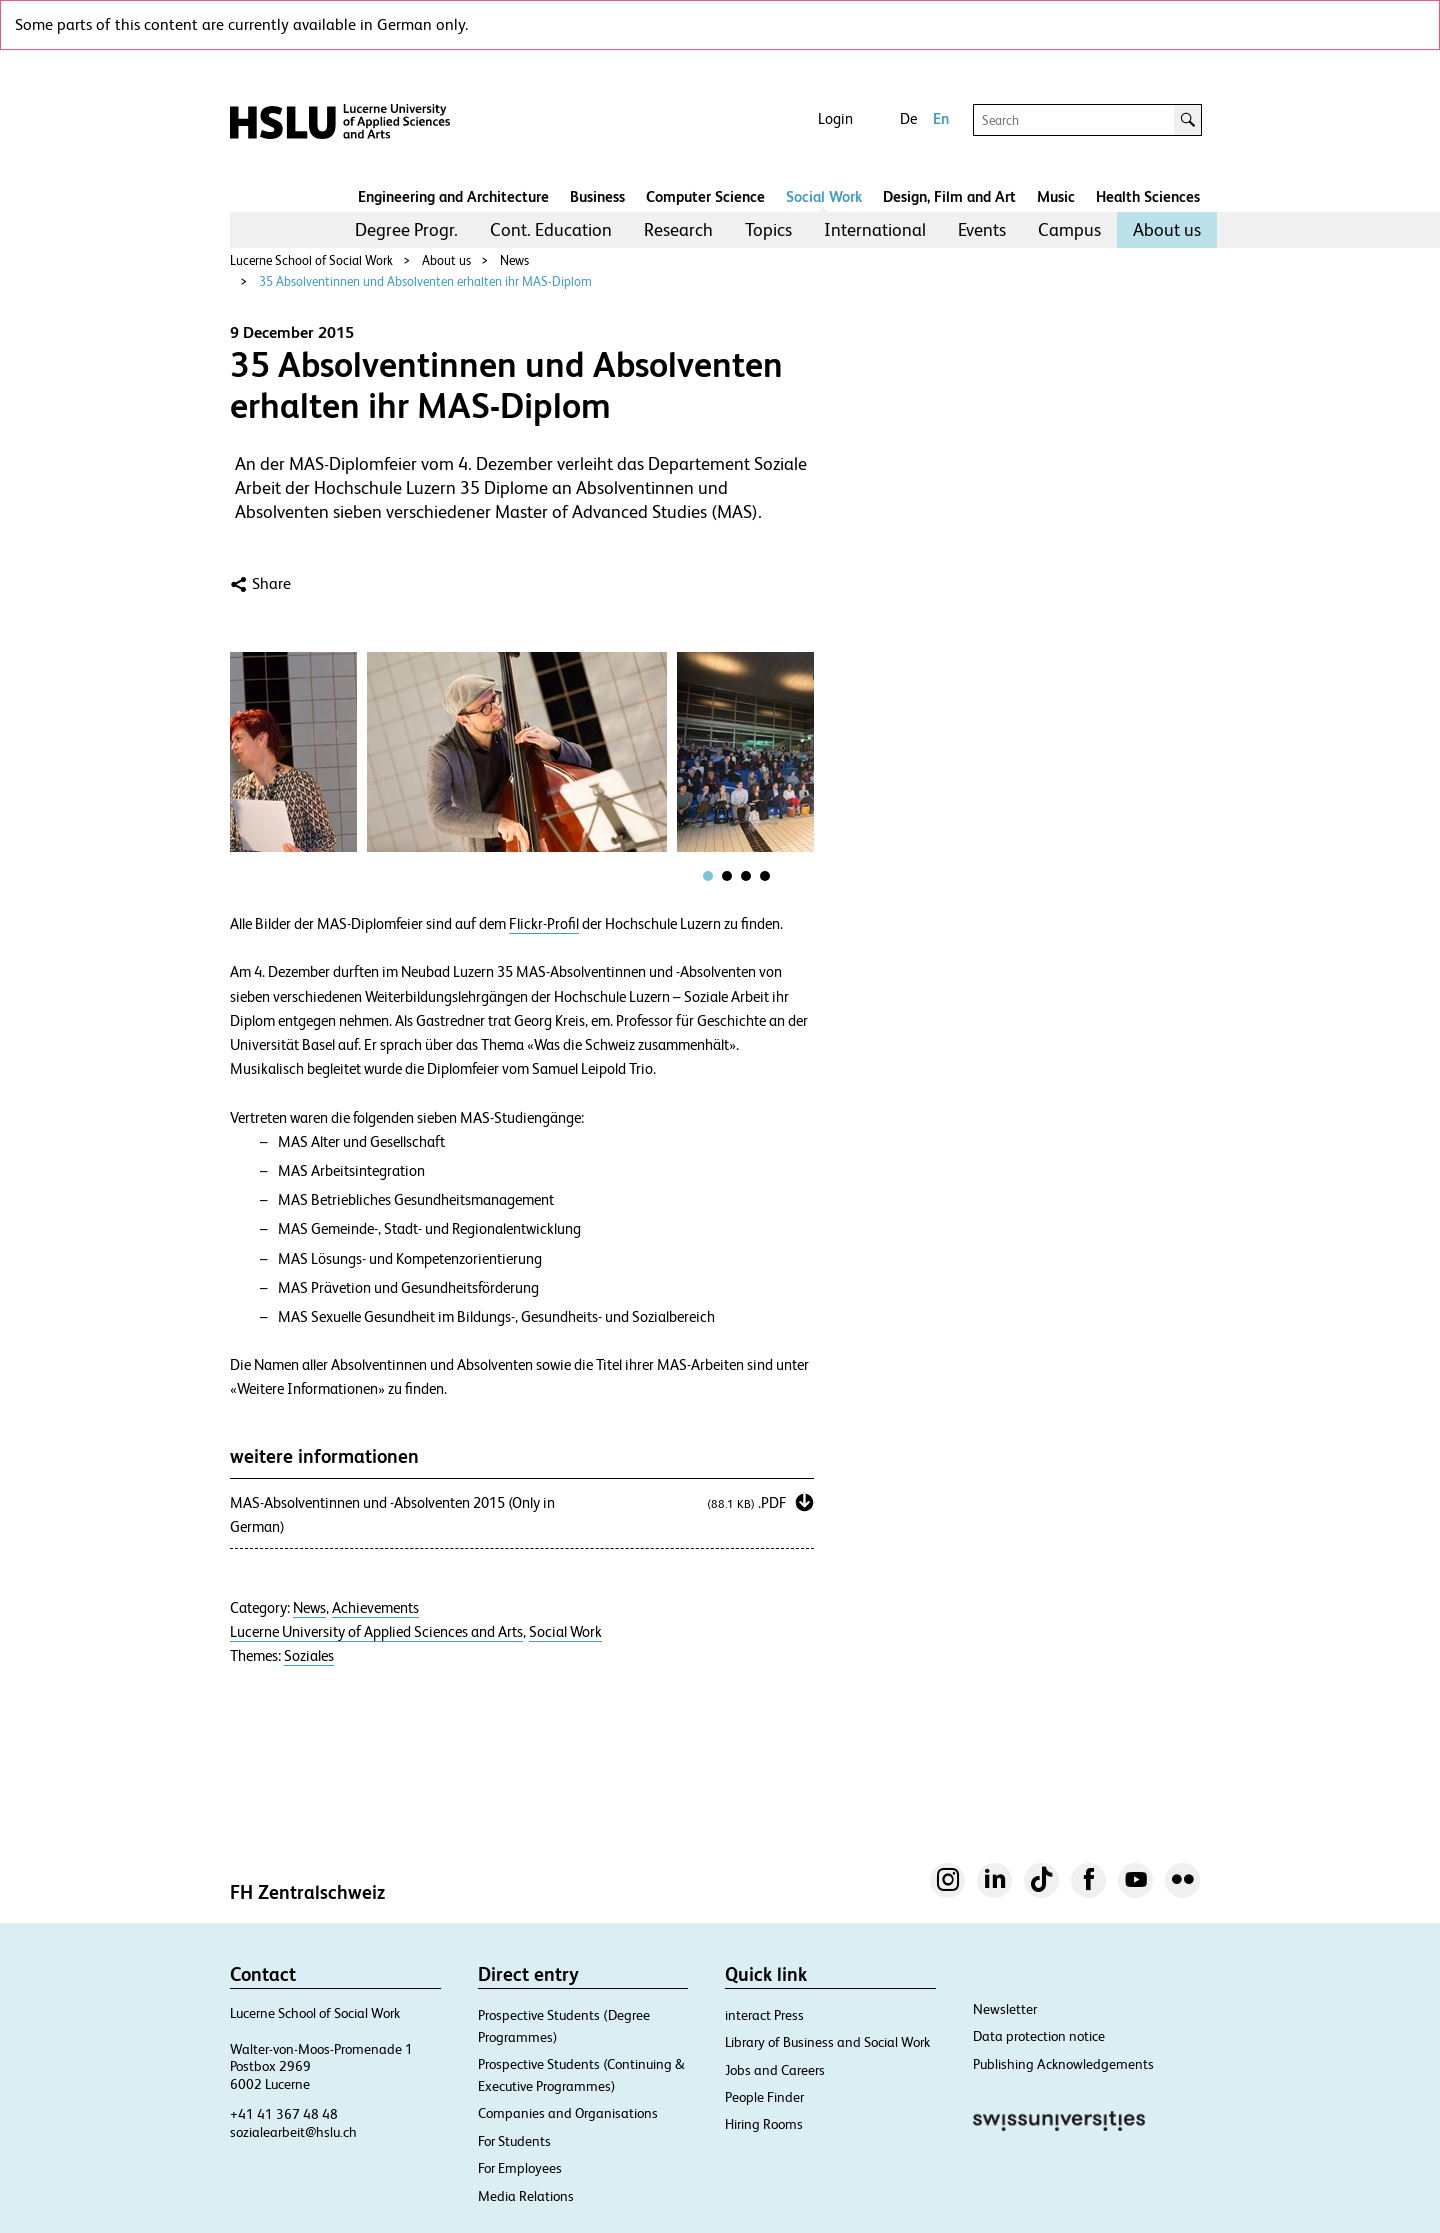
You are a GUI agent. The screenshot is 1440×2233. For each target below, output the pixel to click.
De (908, 118)
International (875, 229)
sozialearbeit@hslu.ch (293, 2132)
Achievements (375, 1608)
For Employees (520, 2168)
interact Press (764, 2015)
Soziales (309, 1656)
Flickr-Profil (544, 924)
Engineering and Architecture (453, 196)
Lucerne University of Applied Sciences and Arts (376, 1632)
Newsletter (1005, 2009)
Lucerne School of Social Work (311, 260)
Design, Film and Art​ (949, 196)
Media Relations (526, 2196)
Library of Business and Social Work (827, 2042)
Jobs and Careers (775, 2070)
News (514, 260)
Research (678, 229)
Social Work (824, 196)
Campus (1069, 229)
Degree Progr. (406, 229)
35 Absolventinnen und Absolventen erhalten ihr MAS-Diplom (425, 281)
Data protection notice (1039, 2036)
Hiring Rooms (764, 2124)
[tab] (708, 876)
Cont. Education (551, 229)
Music (1056, 196)
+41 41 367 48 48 (284, 2114)
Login (835, 118)
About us (1167, 229)
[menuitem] (406, 230)
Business (597, 196)
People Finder (764, 2097)
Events (982, 229)
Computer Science (705, 196)
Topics (768, 229)
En (941, 118)
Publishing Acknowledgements (1063, 2064)
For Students (514, 2141)
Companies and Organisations (568, 2113)
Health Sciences (1148, 196)
